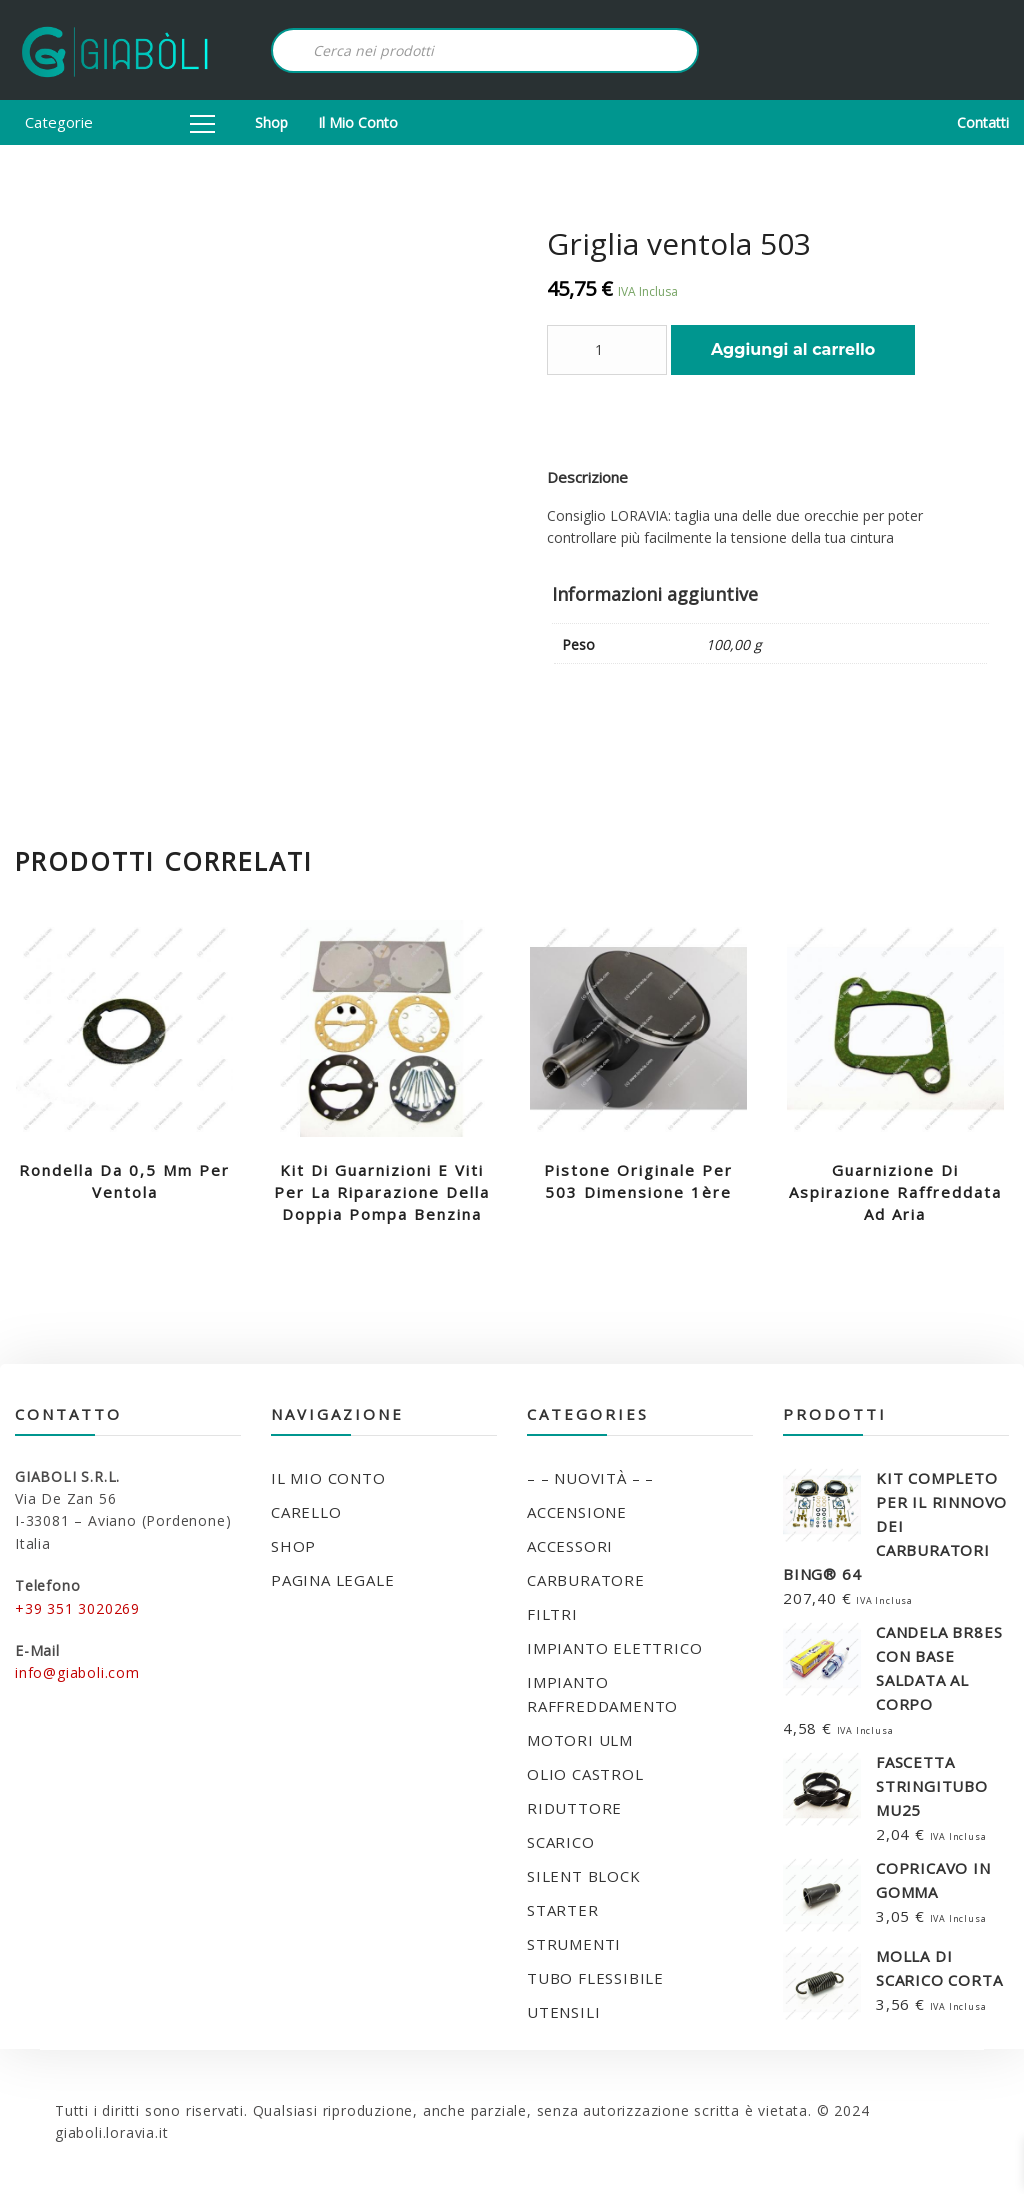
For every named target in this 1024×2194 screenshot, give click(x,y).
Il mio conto (358, 122)
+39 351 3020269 (77, 1608)
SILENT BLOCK (584, 1876)
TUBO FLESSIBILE (595, 1978)
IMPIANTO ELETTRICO (614, 1648)
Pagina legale (332, 1580)
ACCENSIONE (577, 1512)
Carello (306, 1512)
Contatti (983, 122)
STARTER (563, 1910)
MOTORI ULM (580, 1740)
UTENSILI (563, 2012)
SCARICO (561, 1842)
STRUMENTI (574, 1944)
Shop (271, 122)
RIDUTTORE (574, 1808)
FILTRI (552, 1614)
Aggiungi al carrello (793, 349)
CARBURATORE (586, 1580)
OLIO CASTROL (585, 1774)
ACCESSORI (570, 1546)
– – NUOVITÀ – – (590, 1478)
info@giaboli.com (77, 1672)
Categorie (120, 122)
